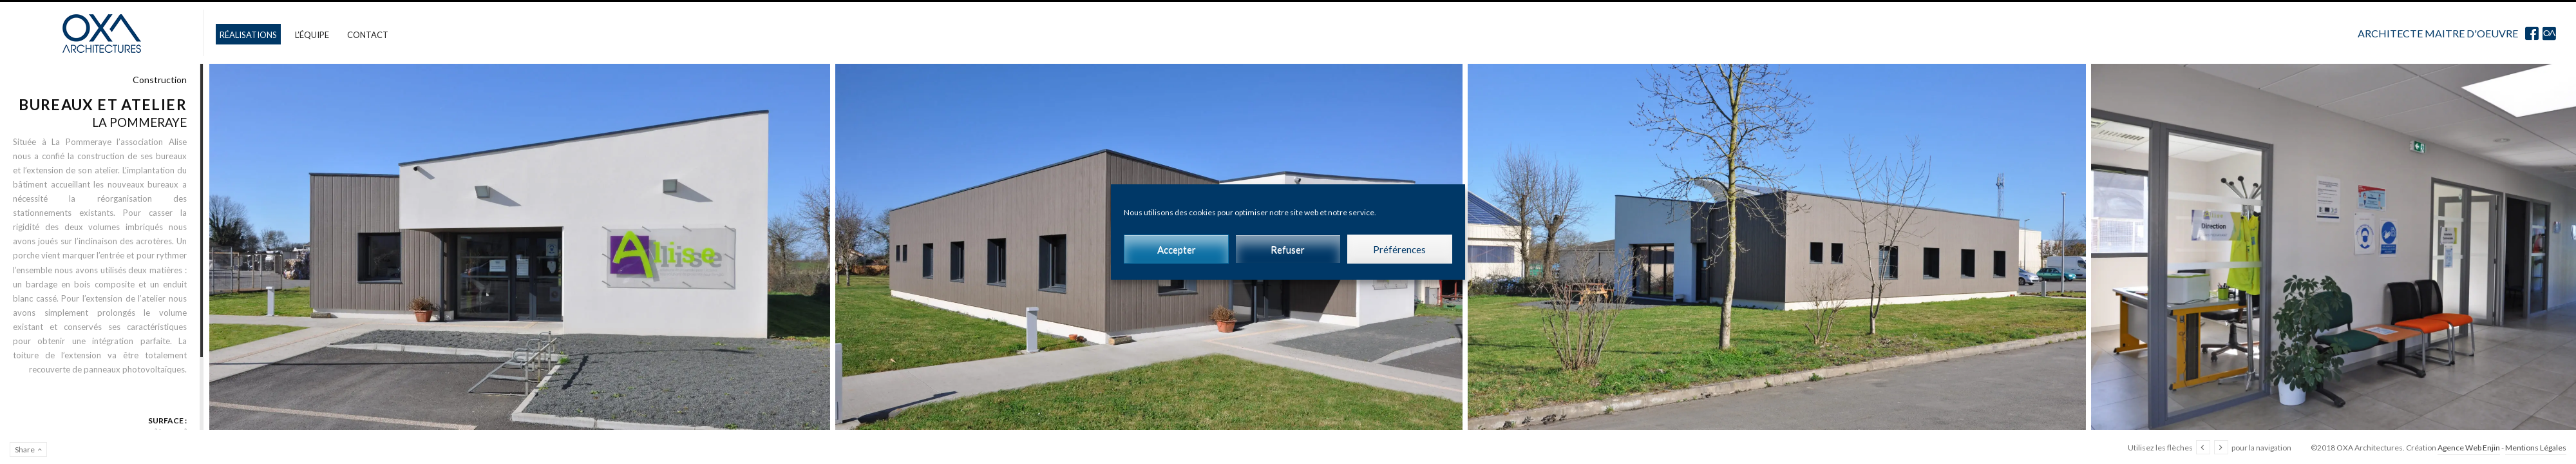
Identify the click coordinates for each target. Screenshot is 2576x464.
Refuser (1288, 249)
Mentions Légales (2535, 447)
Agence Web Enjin (2469, 447)
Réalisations (248, 35)
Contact (367, 35)
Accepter (1176, 249)
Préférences (1399, 249)
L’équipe (312, 35)
